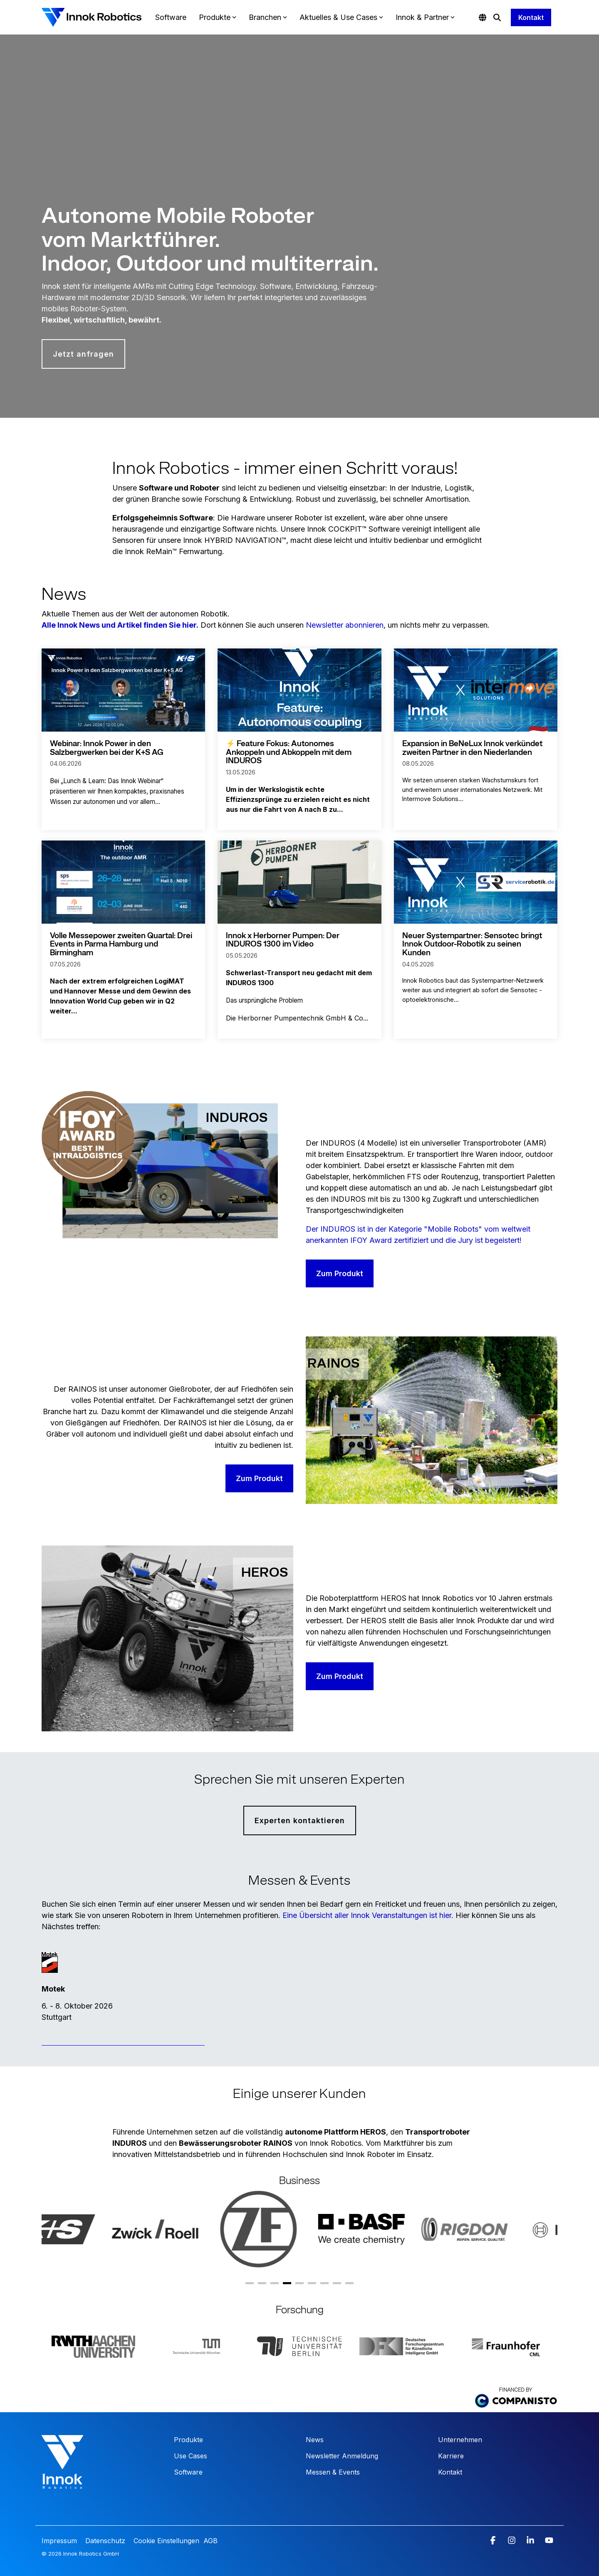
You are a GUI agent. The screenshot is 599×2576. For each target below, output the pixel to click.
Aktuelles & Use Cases (341, 17)
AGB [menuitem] (210, 2541)
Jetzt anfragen (83, 354)
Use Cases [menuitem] (190, 2456)
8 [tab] (337, 2286)
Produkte (217, 17)
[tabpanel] (73, 2229)
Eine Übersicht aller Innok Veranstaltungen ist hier (366, 1915)
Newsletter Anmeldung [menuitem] (342, 2456)
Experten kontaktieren (300, 1820)
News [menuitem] (315, 2439)
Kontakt (531, 17)
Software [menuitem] (188, 2472)
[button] (494, 2540)
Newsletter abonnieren (345, 625)
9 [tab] (349, 2286)
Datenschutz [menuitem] (104, 2541)
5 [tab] (299, 2286)
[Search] (497, 17)
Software (170, 17)
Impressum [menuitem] (60, 2541)
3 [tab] (274, 2286)
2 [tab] (262, 2286)
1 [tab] (249, 2286)
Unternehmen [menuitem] (460, 2439)
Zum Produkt (339, 1273)
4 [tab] (287, 2286)
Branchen (268, 17)
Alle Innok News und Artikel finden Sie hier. (120, 625)
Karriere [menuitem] (451, 2456)
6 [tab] (312, 2286)
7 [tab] (324, 2286)
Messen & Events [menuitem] (333, 2472)
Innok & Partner (425, 17)
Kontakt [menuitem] (450, 2472)
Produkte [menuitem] (188, 2439)
